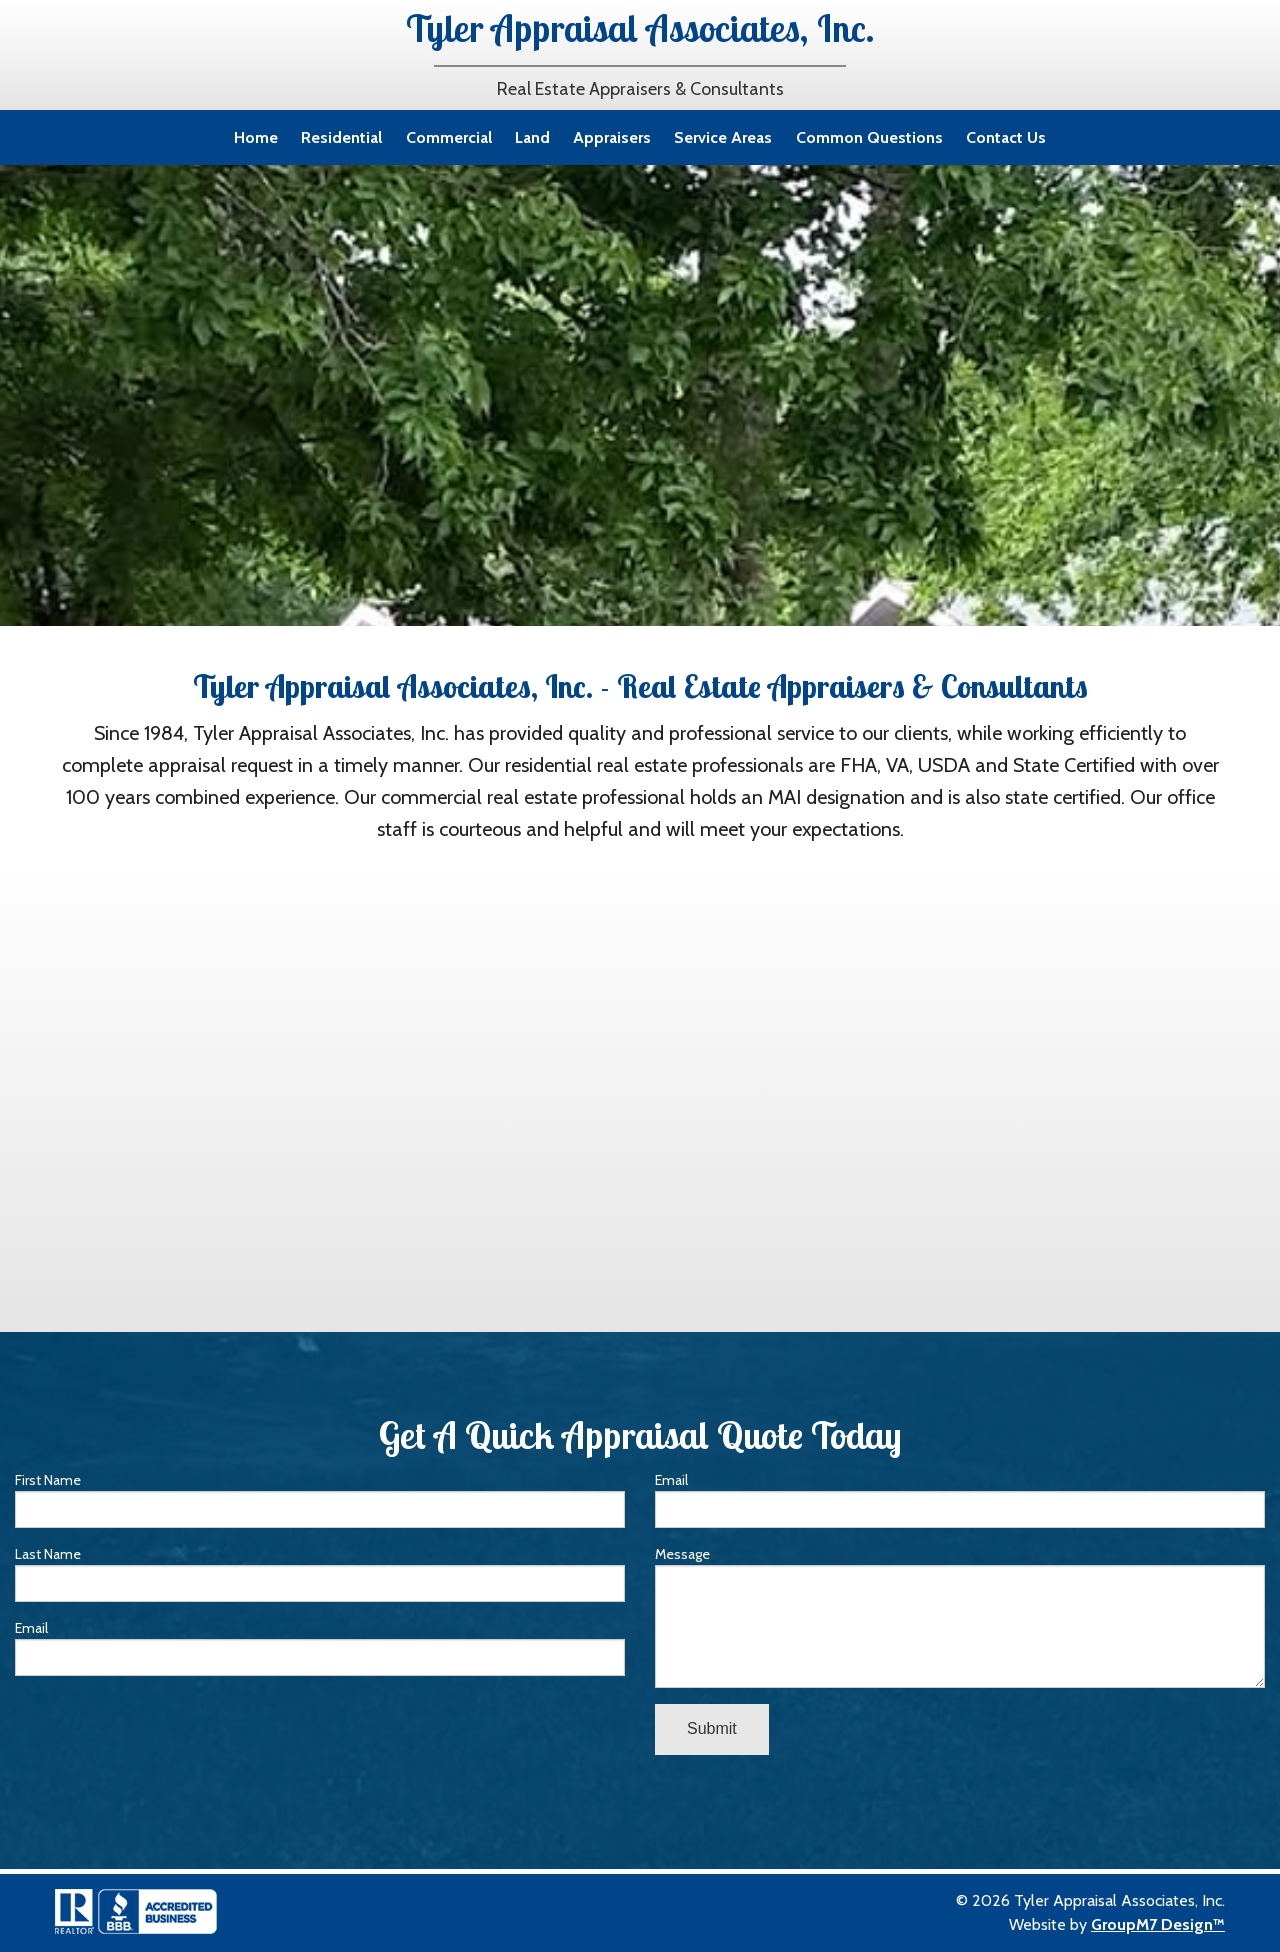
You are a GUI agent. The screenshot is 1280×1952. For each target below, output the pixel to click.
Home (256, 137)
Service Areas (723, 137)
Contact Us (1006, 137)
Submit (712, 1728)
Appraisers (612, 137)
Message (960, 1616)
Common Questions (869, 137)
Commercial (449, 137)
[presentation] (167, 1731)
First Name (320, 1499)
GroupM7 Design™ (1158, 1924)
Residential (341, 137)
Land (532, 137)
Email (320, 1647)
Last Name (320, 1573)
